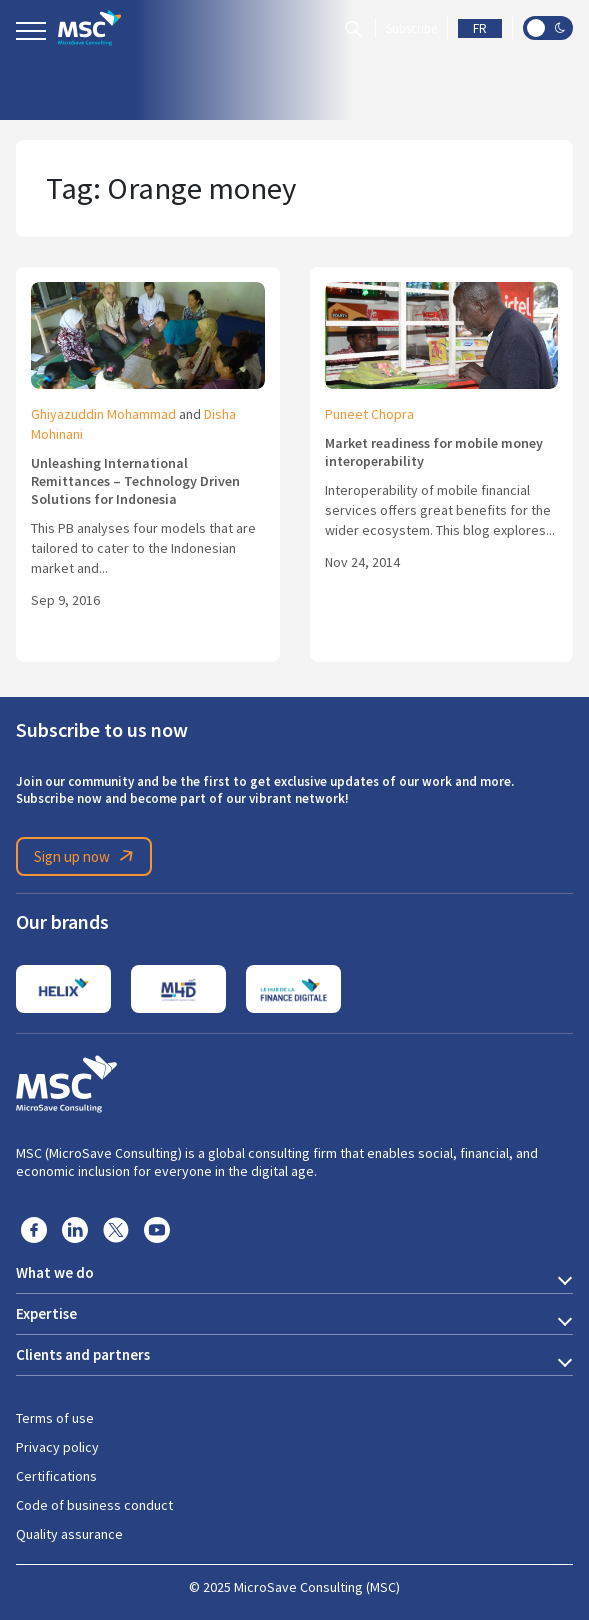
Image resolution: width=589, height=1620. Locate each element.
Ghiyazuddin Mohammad (103, 414)
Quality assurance (69, 1534)
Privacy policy (57, 1447)
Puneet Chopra (369, 414)
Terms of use (55, 1418)
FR (480, 28)
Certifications (56, 1476)
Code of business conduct (94, 1505)
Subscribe (411, 28)
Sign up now (87, 856)
